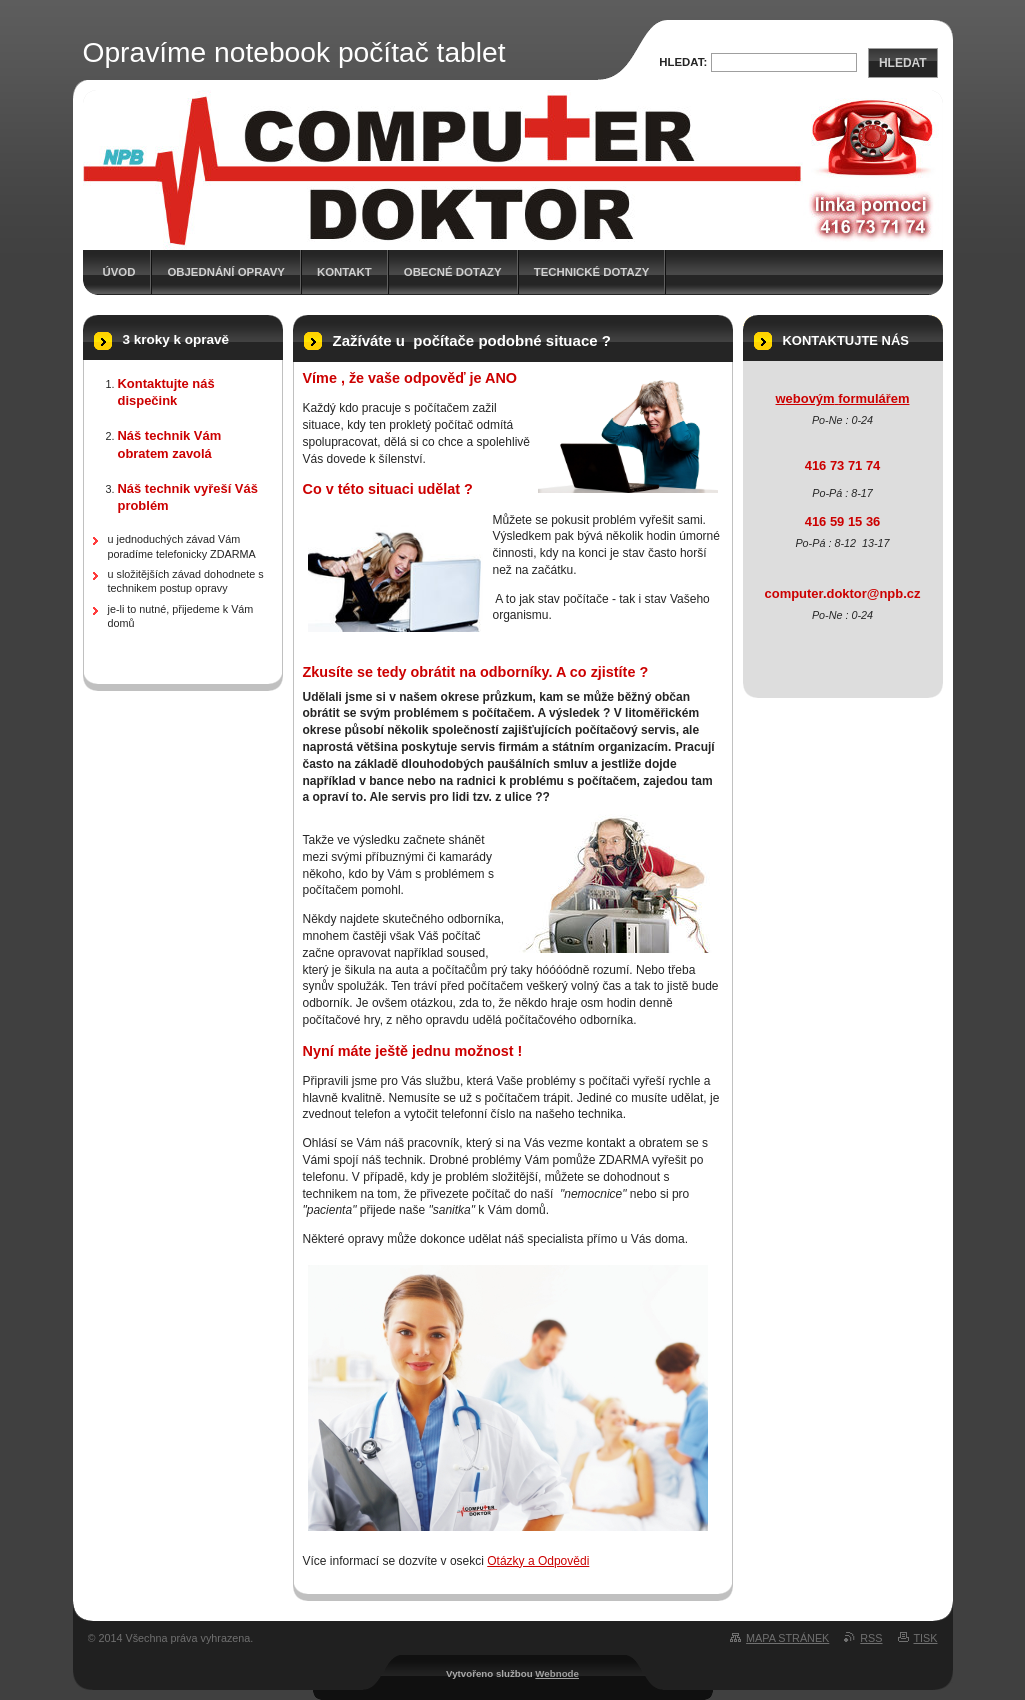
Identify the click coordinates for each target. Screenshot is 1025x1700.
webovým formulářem (843, 398)
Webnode (557, 1673)
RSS (871, 1638)
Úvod (119, 272)
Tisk (926, 1638)
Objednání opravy (226, 272)
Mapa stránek (787, 1638)
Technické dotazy (592, 272)
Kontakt (344, 272)
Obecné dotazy (453, 272)
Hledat (903, 63)
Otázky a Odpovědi (538, 1561)
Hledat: (683, 62)
